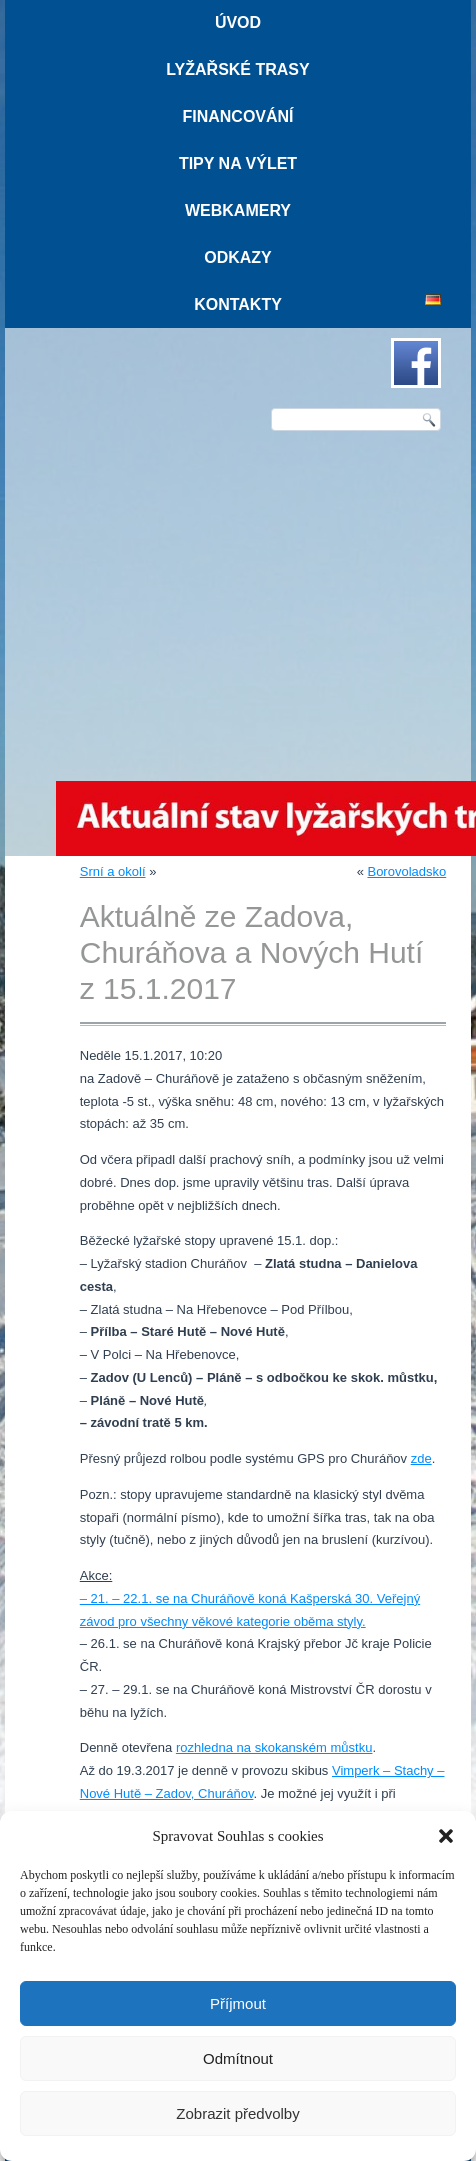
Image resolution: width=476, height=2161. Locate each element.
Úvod (238, 22)
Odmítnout (238, 2058)
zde (421, 1458)
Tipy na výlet (238, 163)
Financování (237, 116)
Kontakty (238, 304)
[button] (446, 1836)
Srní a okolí (113, 871)
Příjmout (238, 2003)
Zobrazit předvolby (237, 2113)
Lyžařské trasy (237, 69)
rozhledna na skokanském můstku (274, 1747)
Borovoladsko (406, 871)
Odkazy (238, 257)
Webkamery (238, 210)
